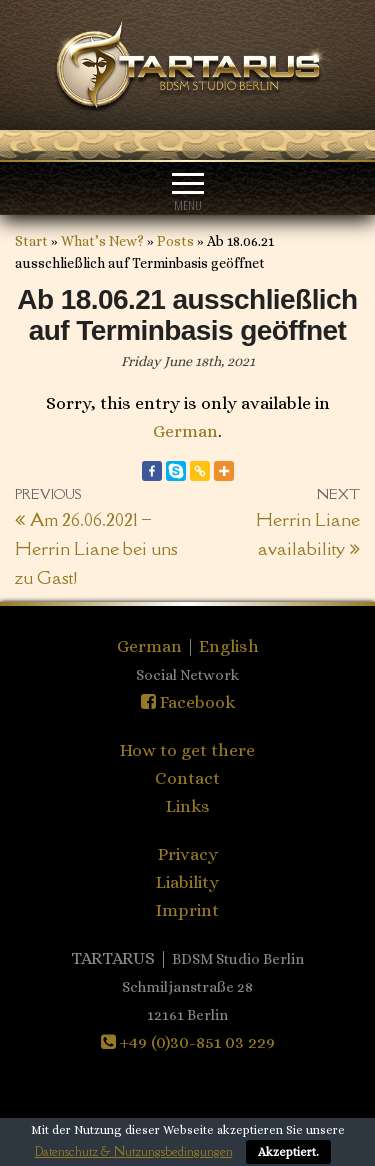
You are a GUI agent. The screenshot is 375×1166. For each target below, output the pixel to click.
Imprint (187, 910)
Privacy (188, 854)
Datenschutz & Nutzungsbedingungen (134, 1151)
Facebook (188, 702)
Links (188, 806)
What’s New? (102, 241)
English (229, 646)
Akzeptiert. (288, 1152)
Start (31, 241)
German (185, 431)
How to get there (187, 750)
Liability (187, 882)
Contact (187, 778)
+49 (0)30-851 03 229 (188, 1042)
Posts (175, 241)
